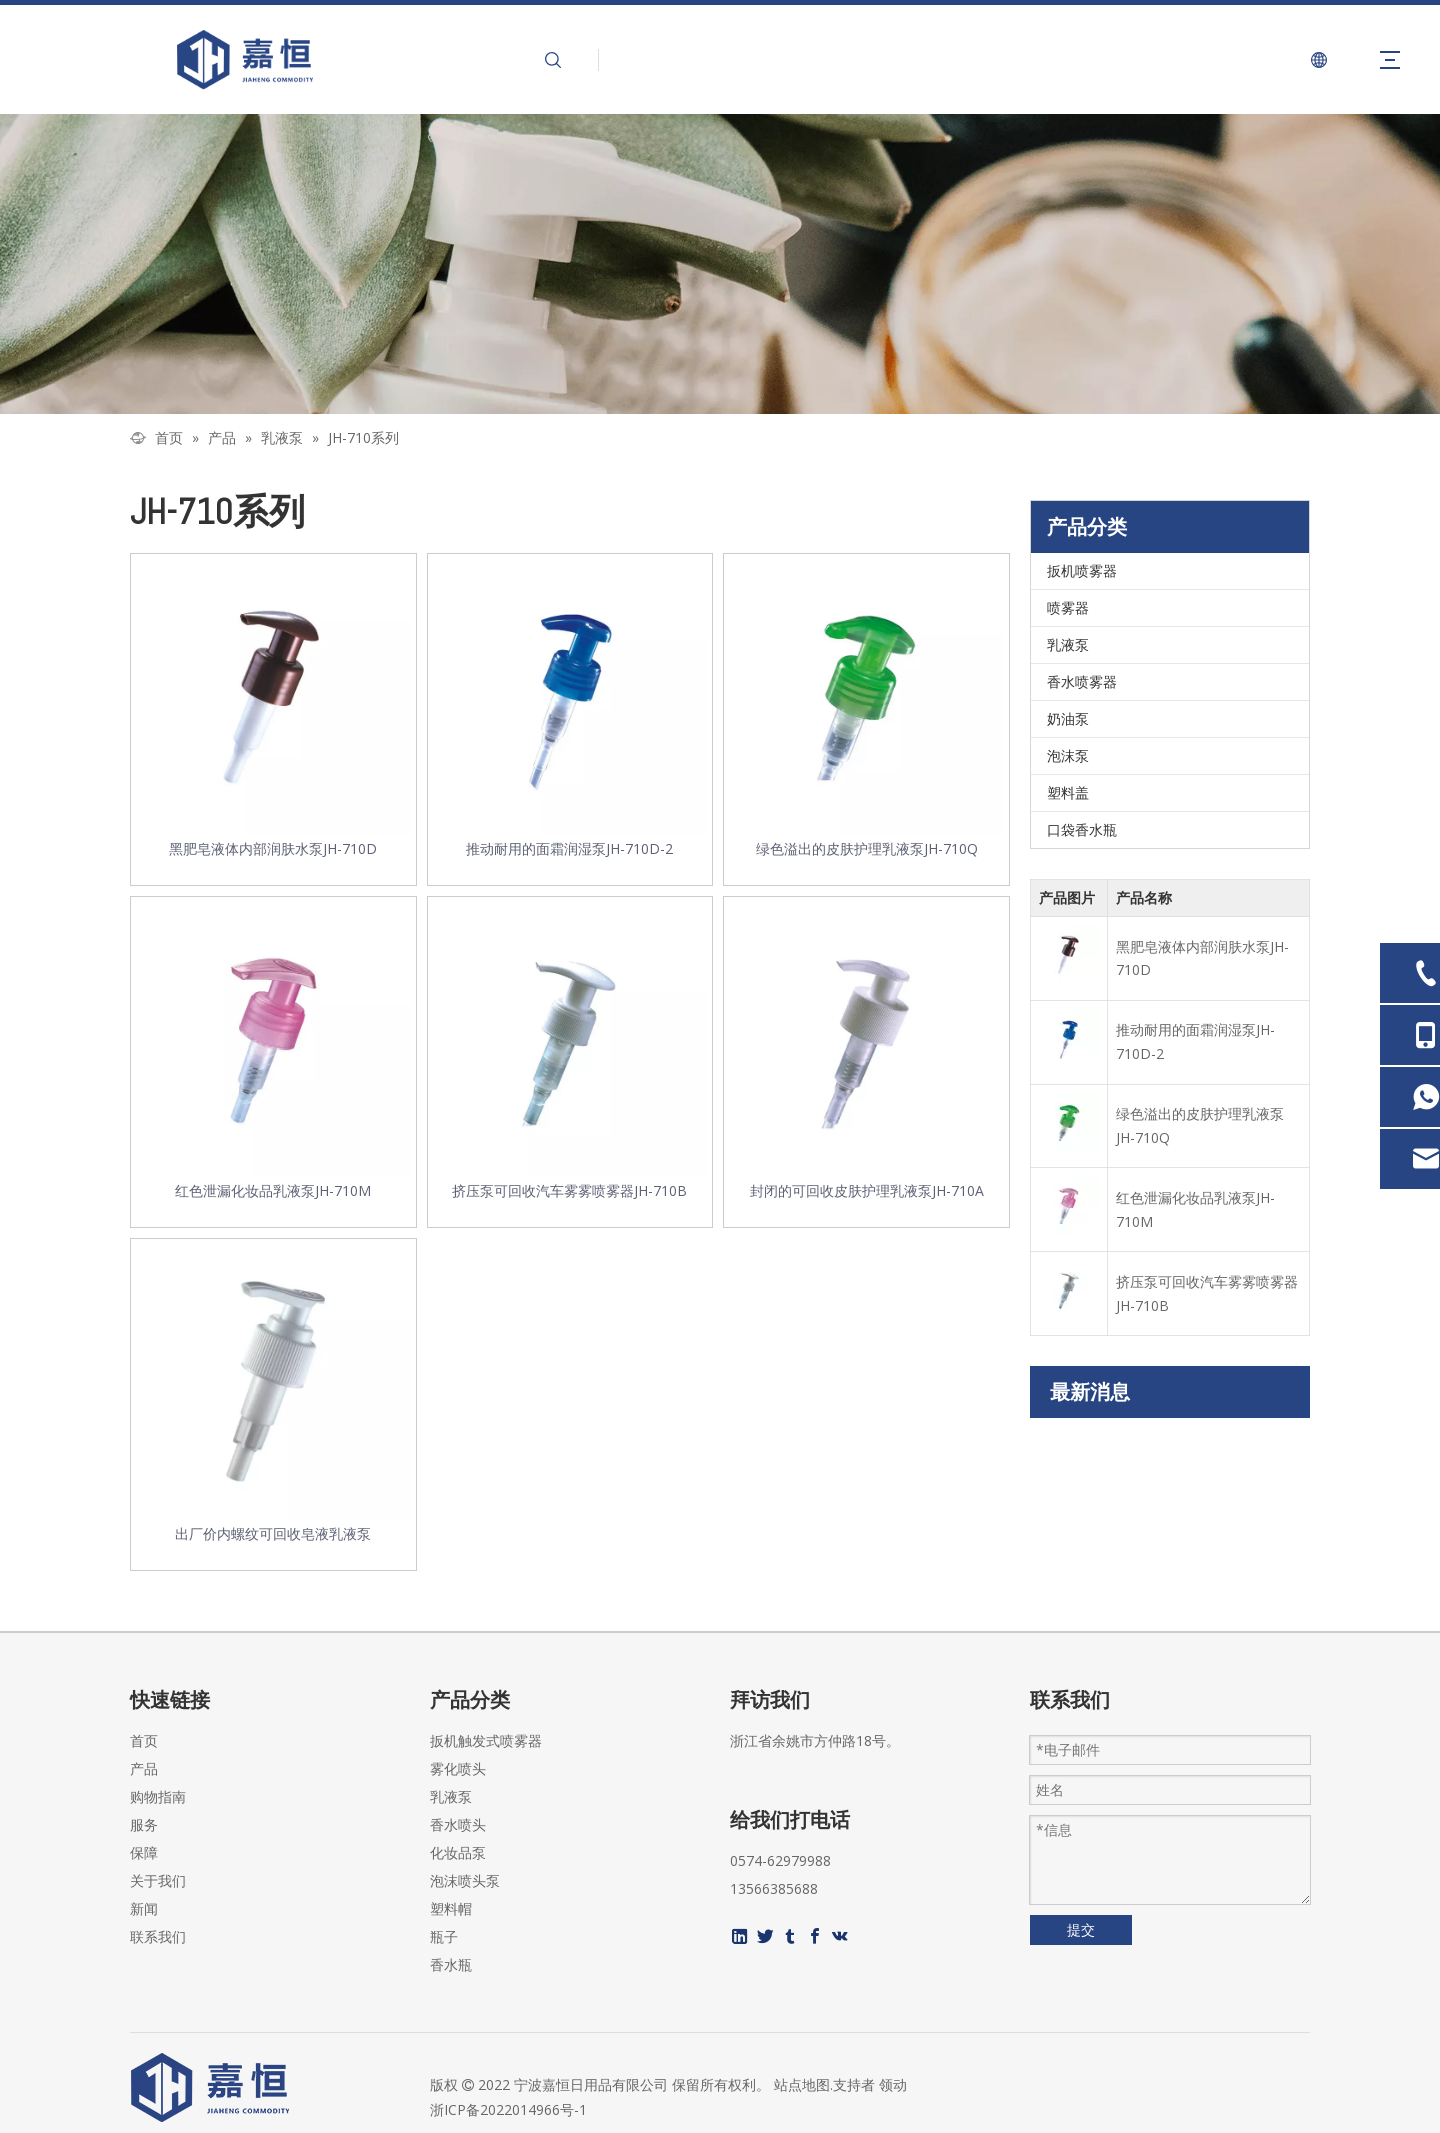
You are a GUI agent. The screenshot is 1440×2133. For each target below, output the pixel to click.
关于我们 (158, 1880)
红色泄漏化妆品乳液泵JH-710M (273, 1190)
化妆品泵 (458, 1852)
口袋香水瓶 (1082, 829)
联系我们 (158, 1936)
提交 (1081, 1929)
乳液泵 (1068, 644)
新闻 (144, 1908)
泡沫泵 (1068, 755)
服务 (144, 1824)
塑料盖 (1068, 792)
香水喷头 (458, 1824)
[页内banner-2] (720, 264)
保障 (144, 1852)
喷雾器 (1068, 607)
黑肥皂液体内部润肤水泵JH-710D (273, 848)
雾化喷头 (458, 1768)
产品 (144, 1768)
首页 (144, 1740)
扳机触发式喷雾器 (486, 1740)
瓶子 (444, 1936)
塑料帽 (451, 1908)
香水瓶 (451, 1964)
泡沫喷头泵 (465, 1880)
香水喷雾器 (1082, 681)
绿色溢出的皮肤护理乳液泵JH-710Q (867, 848)
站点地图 (802, 2084)
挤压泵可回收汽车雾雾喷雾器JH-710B (569, 1190)
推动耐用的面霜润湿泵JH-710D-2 (569, 848)
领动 (893, 2084)
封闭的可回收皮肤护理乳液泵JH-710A (867, 1190)
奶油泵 (1068, 718)
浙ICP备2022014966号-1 (508, 2109)
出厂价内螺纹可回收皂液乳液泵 (273, 1533)
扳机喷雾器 (1082, 570)
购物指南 (158, 1796)
